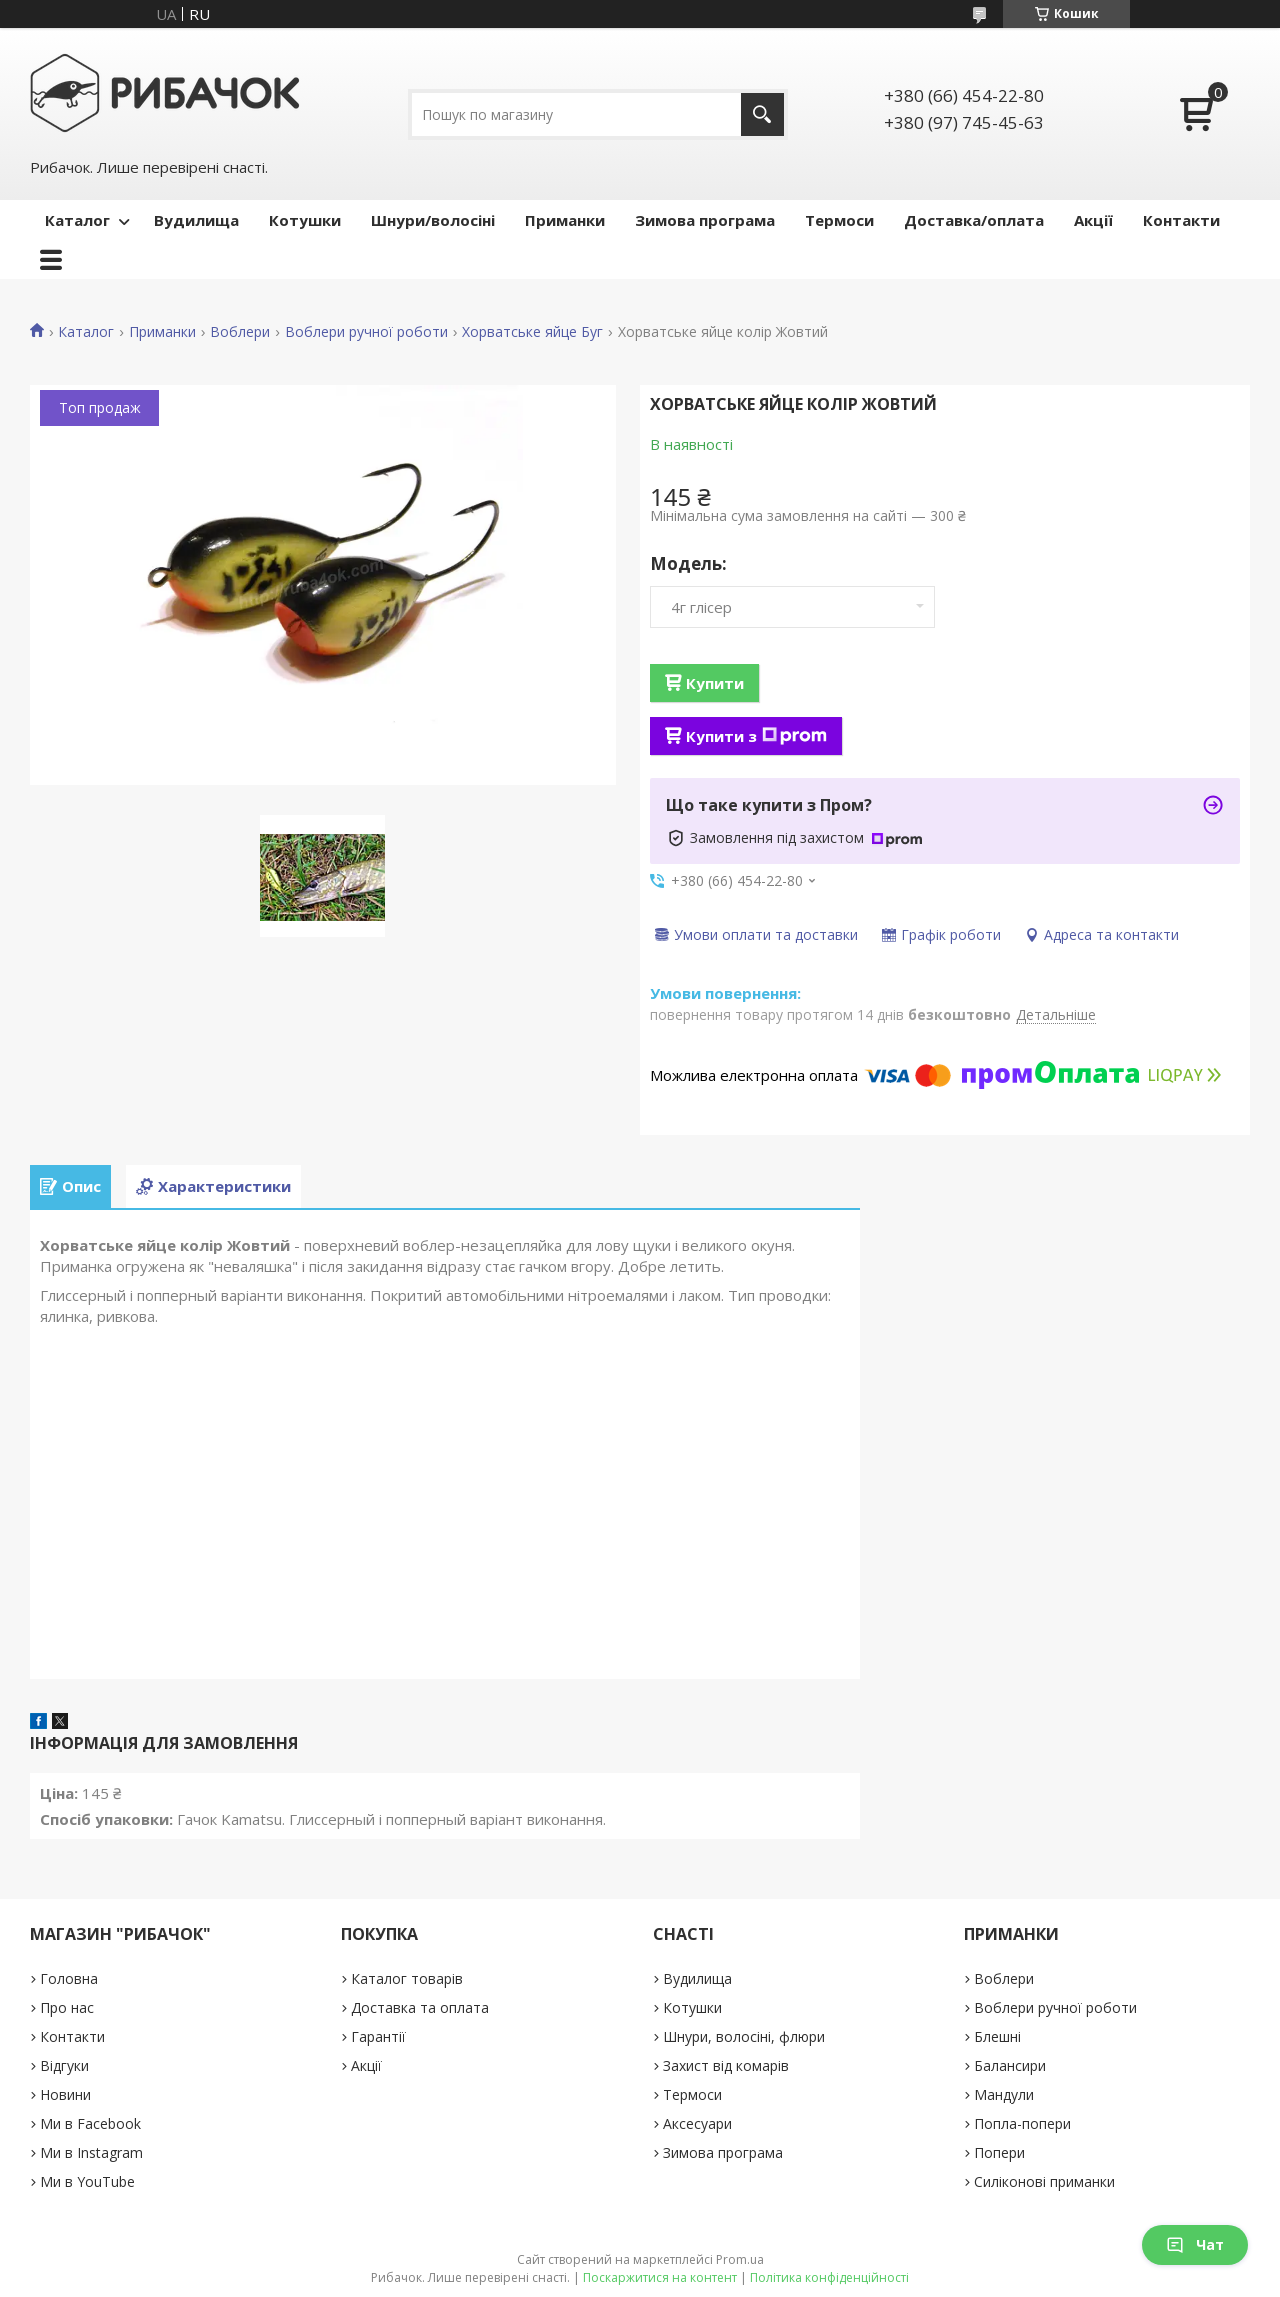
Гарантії (378, 2036)
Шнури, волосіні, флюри (744, 2036)
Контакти (1181, 220)
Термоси (839, 220)
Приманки (565, 220)
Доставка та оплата (420, 2007)
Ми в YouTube (87, 2181)
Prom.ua (740, 2259)
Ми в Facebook (90, 2123)
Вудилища (196, 220)
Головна (69, 1978)
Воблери (240, 332)
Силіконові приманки (1044, 2181)
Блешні (997, 2036)
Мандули (1004, 2094)
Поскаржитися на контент (660, 2277)
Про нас (67, 2007)
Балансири (1010, 2065)
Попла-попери (1022, 2123)
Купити (715, 683)
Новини (65, 2094)
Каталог (77, 220)
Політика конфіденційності (829, 2277)
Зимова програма (705, 220)
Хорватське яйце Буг (532, 332)
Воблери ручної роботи (366, 332)
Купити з (756, 736)
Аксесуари (697, 2123)
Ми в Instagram (91, 2152)
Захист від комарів (726, 2065)
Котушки (305, 220)
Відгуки (64, 2065)
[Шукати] (762, 114)
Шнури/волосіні (433, 220)
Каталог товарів (407, 1978)
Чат (1195, 2244)
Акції (1093, 220)
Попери (999, 2152)
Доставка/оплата (974, 220)
